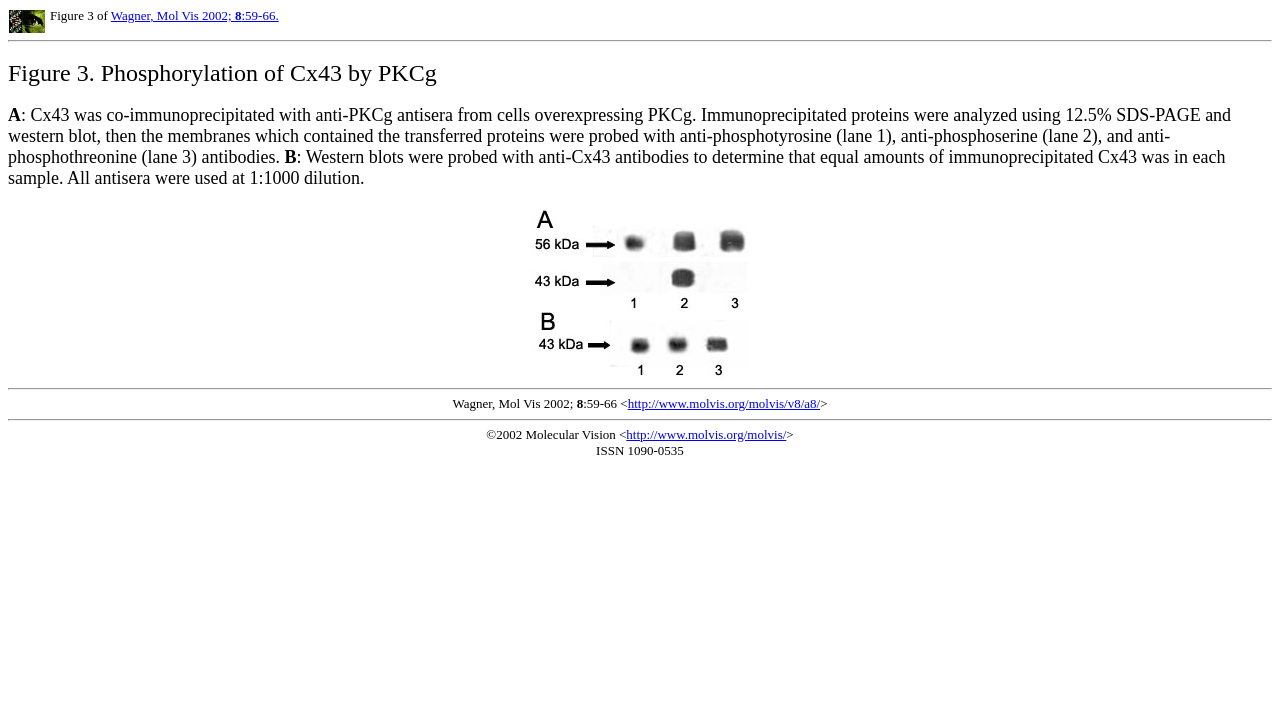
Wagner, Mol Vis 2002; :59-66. (195, 15)
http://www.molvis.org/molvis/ (706, 434)
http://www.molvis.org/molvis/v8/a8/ (724, 403)
